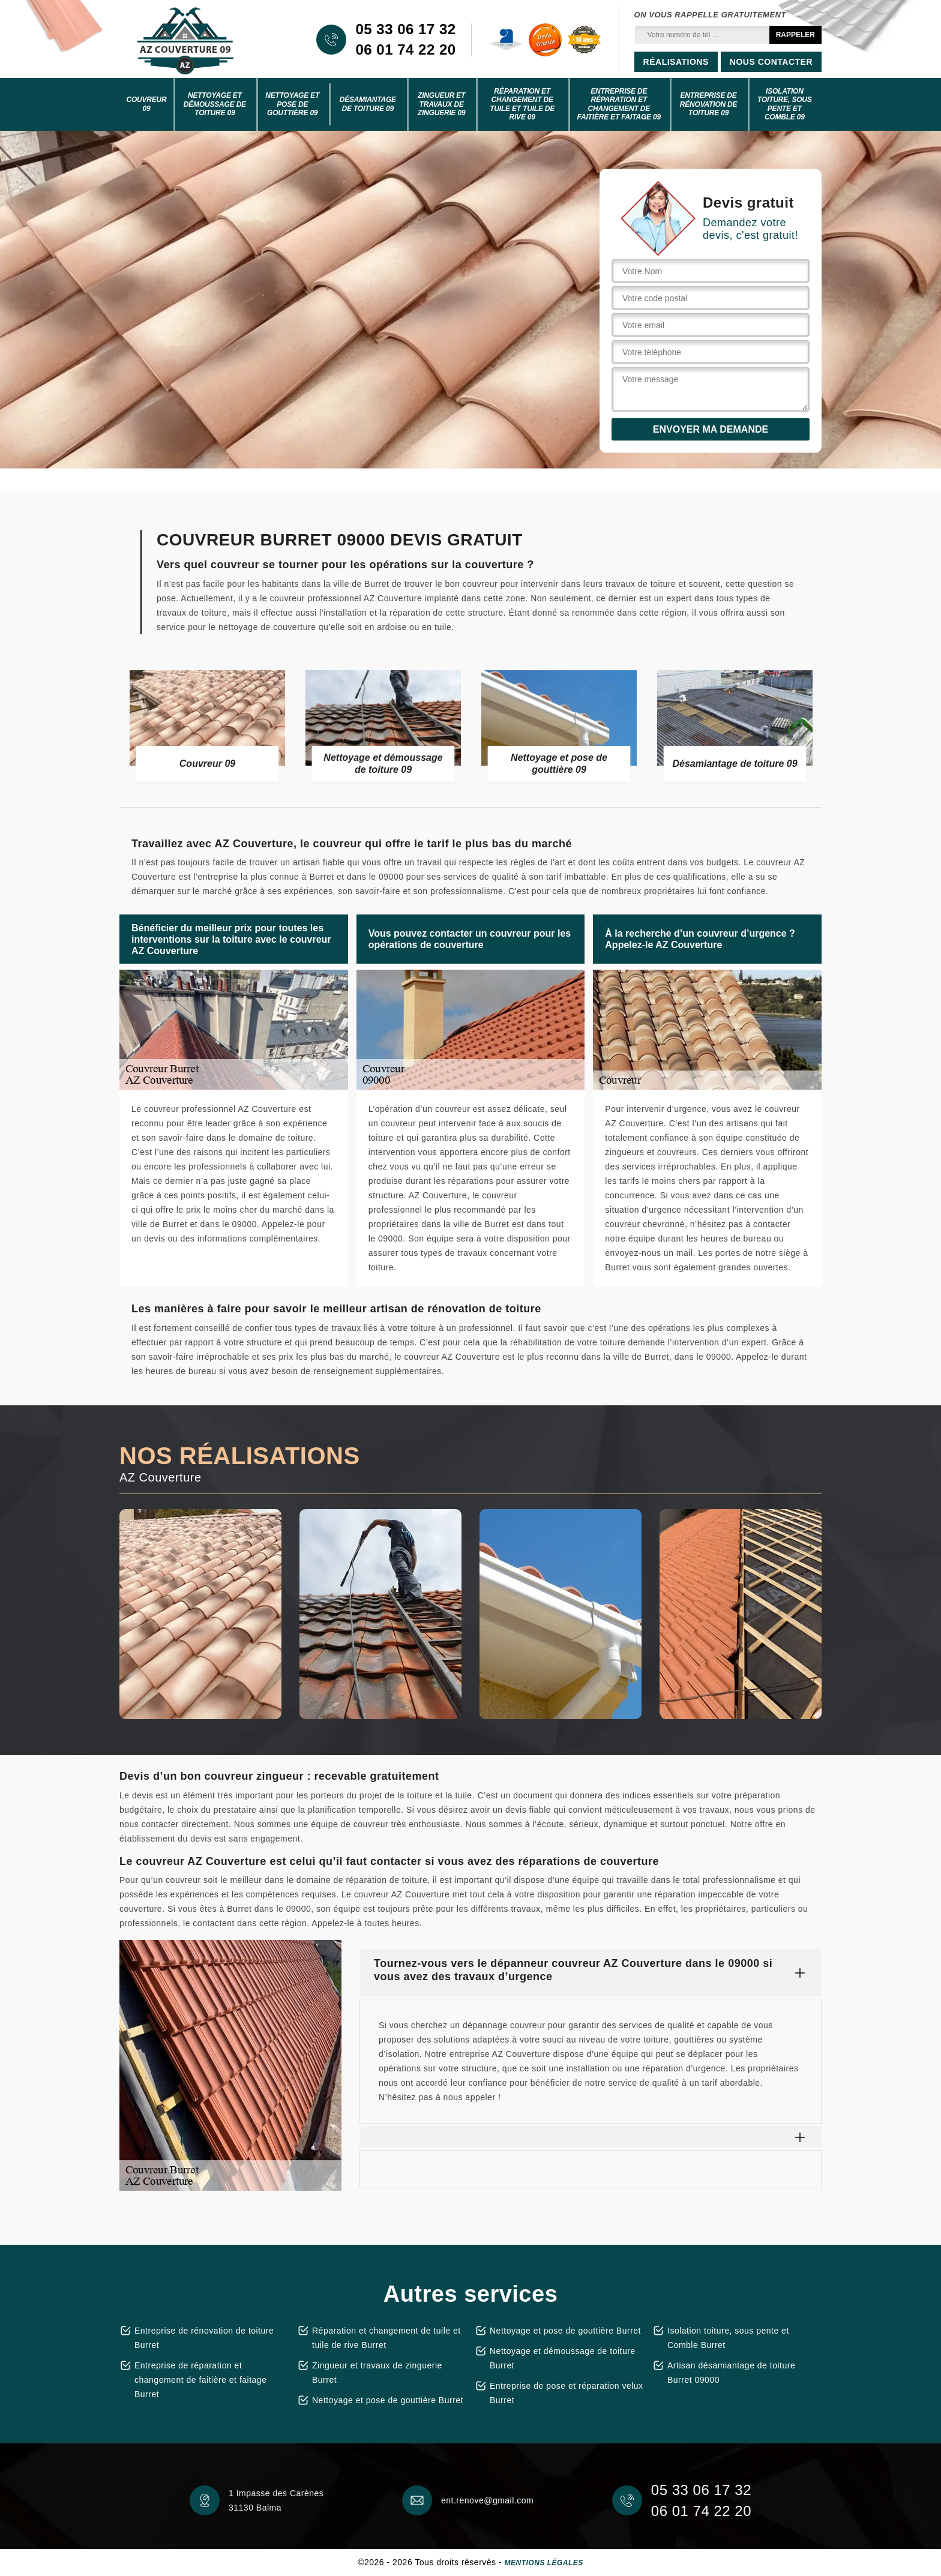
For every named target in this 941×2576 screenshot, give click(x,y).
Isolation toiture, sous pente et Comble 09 (784, 104)
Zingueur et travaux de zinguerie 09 (442, 104)
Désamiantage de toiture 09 (368, 103)
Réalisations (676, 62)
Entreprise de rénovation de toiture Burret (204, 2338)
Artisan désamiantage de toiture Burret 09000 (731, 2373)
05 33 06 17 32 (405, 29)
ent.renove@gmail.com (487, 2500)
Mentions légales (544, 2563)
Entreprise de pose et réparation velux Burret (566, 2393)
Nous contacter (771, 62)
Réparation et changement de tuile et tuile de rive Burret (386, 2338)
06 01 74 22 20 (405, 50)
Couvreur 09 (146, 103)
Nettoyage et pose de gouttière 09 (292, 104)
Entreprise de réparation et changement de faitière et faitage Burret (200, 2380)
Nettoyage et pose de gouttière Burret (387, 2400)
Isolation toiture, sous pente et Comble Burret (728, 2338)
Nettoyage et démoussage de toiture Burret (563, 2358)
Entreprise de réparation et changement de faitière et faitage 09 (619, 104)
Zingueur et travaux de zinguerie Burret (377, 2373)
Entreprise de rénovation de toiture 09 (709, 104)
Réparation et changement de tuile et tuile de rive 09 (522, 104)
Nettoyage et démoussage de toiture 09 (215, 104)
